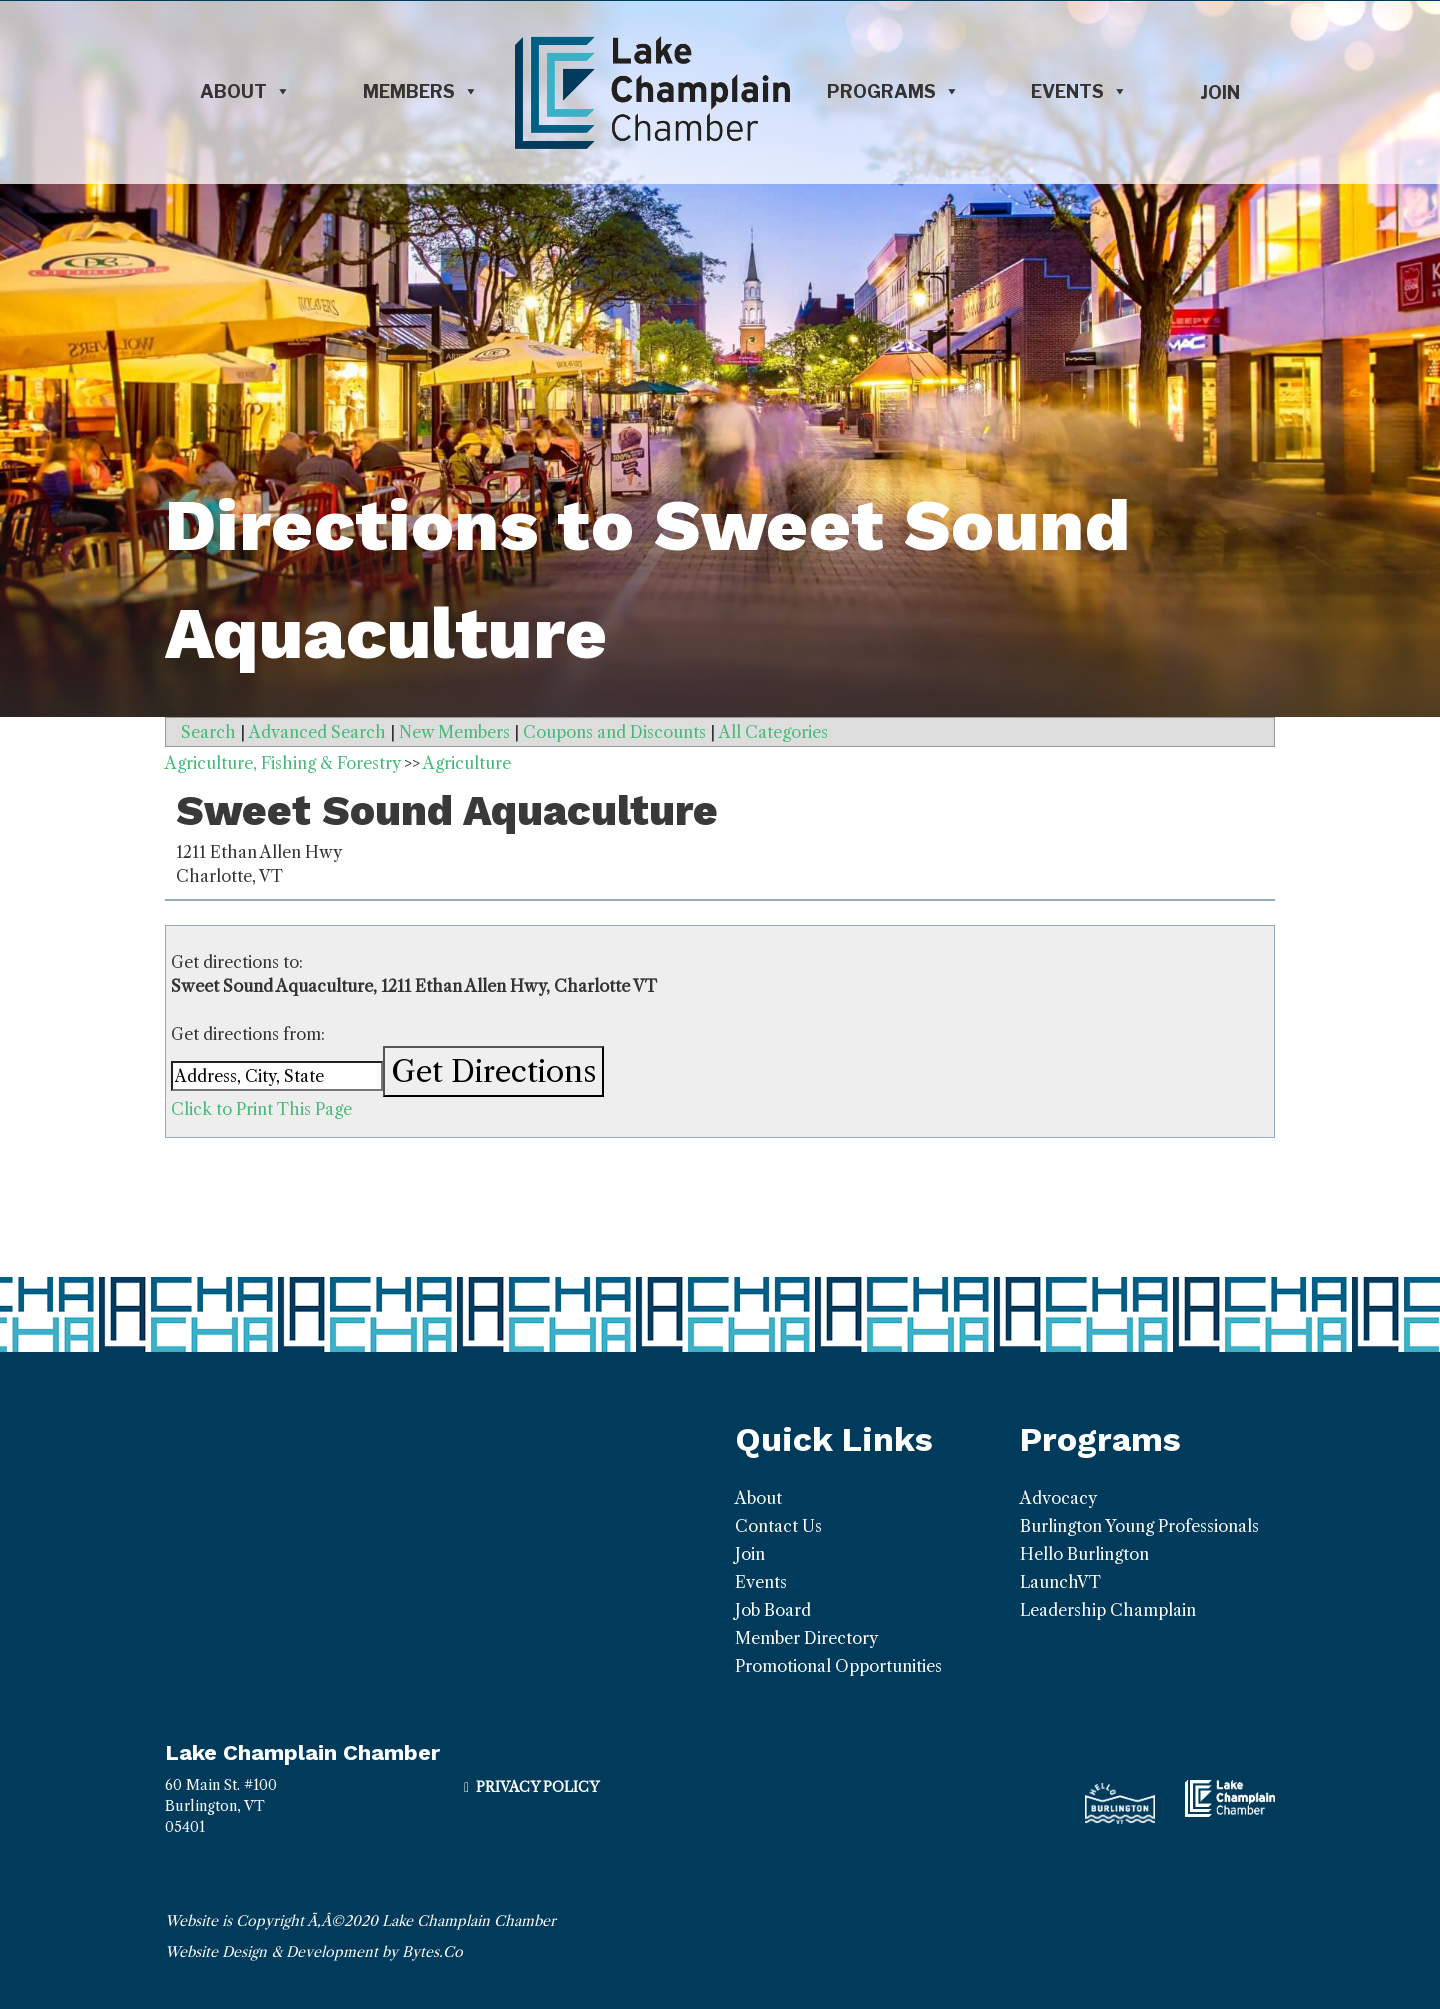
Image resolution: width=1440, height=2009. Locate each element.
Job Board (773, 1610)
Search (208, 732)
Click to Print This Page (261, 1109)
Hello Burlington (1084, 1554)
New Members (454, 732)
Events (1079, 92)
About (245, 92)
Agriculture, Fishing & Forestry (282, 763)
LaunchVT (1060, 1582)
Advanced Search (317, 732)
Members (421, 92)
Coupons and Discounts (614, 732)
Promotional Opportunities (838, 1666)
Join (1220, 92)
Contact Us (778, 1526)
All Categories (773, 732)
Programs (893, 92)
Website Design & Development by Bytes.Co (314, 1952)
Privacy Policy (537, 1787)
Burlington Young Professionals (1139, 1526)
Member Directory (806, 1638)
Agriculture (467, 763)
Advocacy (1058, 1498)
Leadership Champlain (1108, 1610)
